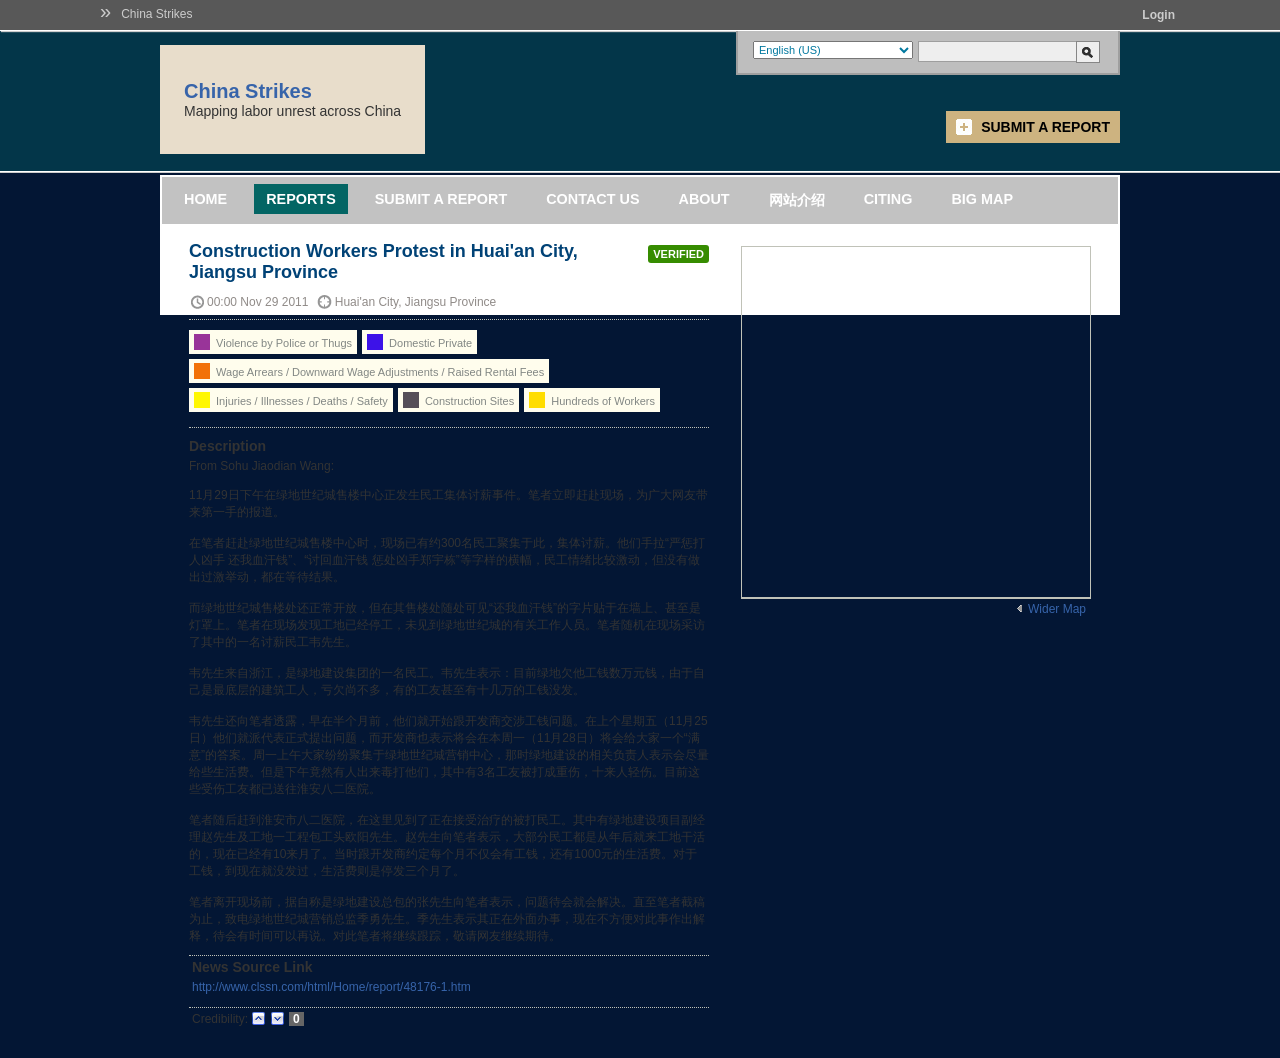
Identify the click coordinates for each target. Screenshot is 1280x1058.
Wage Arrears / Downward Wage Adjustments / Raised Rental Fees (369, 371)
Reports (301, 199)
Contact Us (592, 199)
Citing (888, 199)
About (703, 199)
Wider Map (1057, 609)
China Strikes (156, 14)
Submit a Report (1045, 127)
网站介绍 (797, 200)
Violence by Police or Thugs (273, 342)
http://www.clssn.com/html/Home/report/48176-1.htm (331, 987)
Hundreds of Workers (592, 400)
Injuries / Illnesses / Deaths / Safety (291, 400)
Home (205, 199)
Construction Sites (458, 400)
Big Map (982, 199)
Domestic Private (419, 342)
